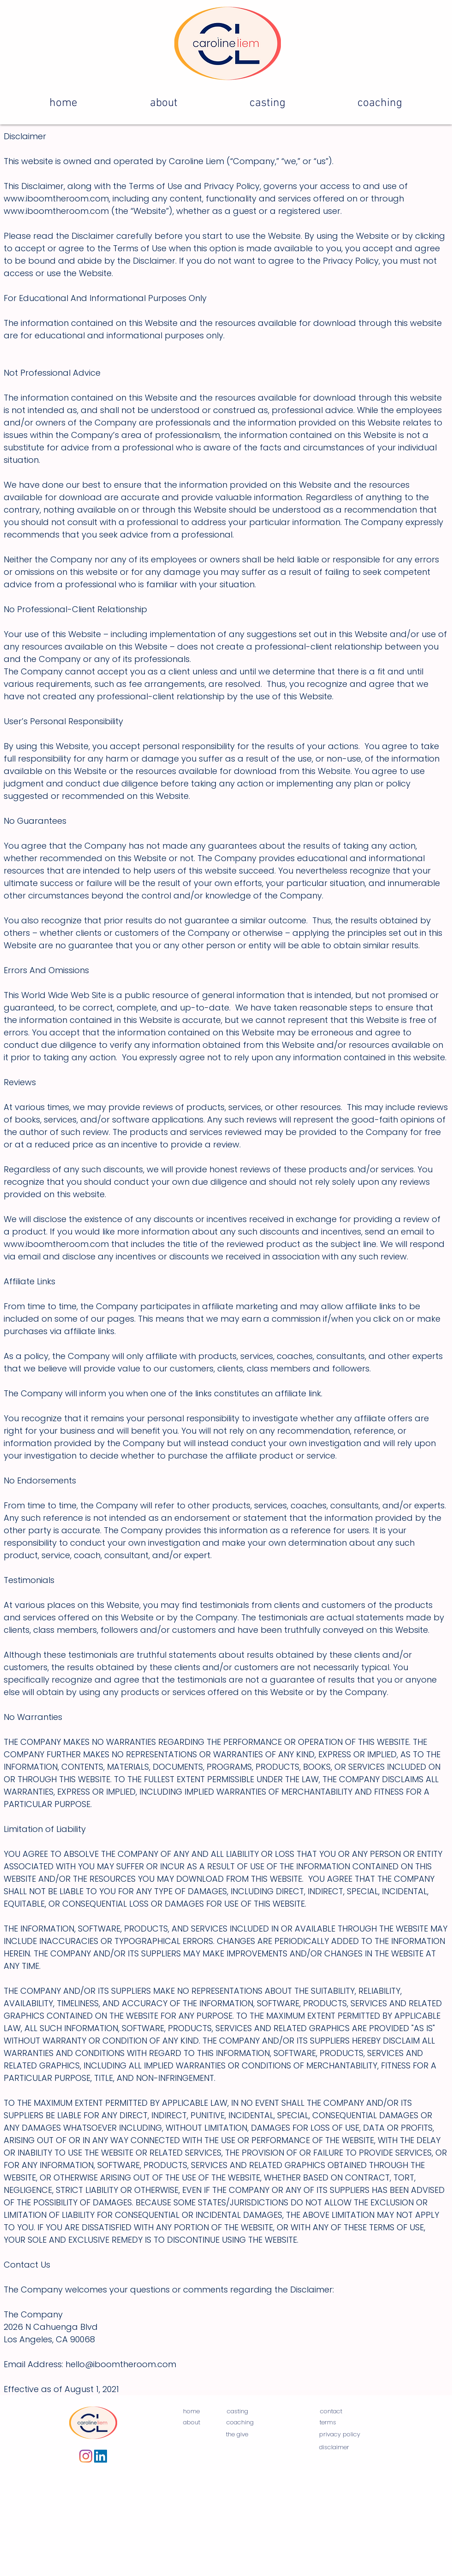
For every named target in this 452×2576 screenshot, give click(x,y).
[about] (192, 2422)
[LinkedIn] (100, 2456)
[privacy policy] (339, 2434)
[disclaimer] (334, 2447)
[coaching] (240, 2422)
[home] (191, 2411)
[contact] (331, 2411)
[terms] (327, 2422)
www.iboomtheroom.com (56, 198)
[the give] (237, 2434)
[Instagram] (85, 2456)
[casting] (237, 2411)
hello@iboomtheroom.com (120, 2364)
